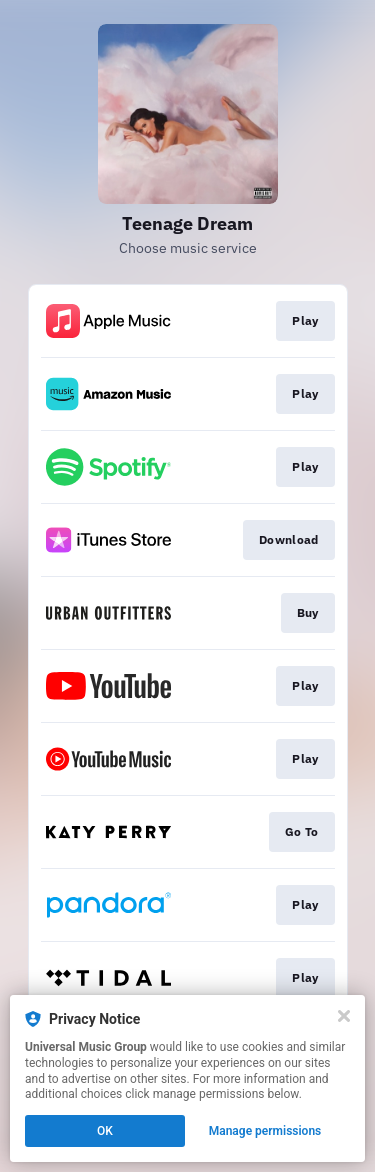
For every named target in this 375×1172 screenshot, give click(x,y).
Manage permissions (265, 1131)
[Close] (344, 1016)
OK (105, 1131)
